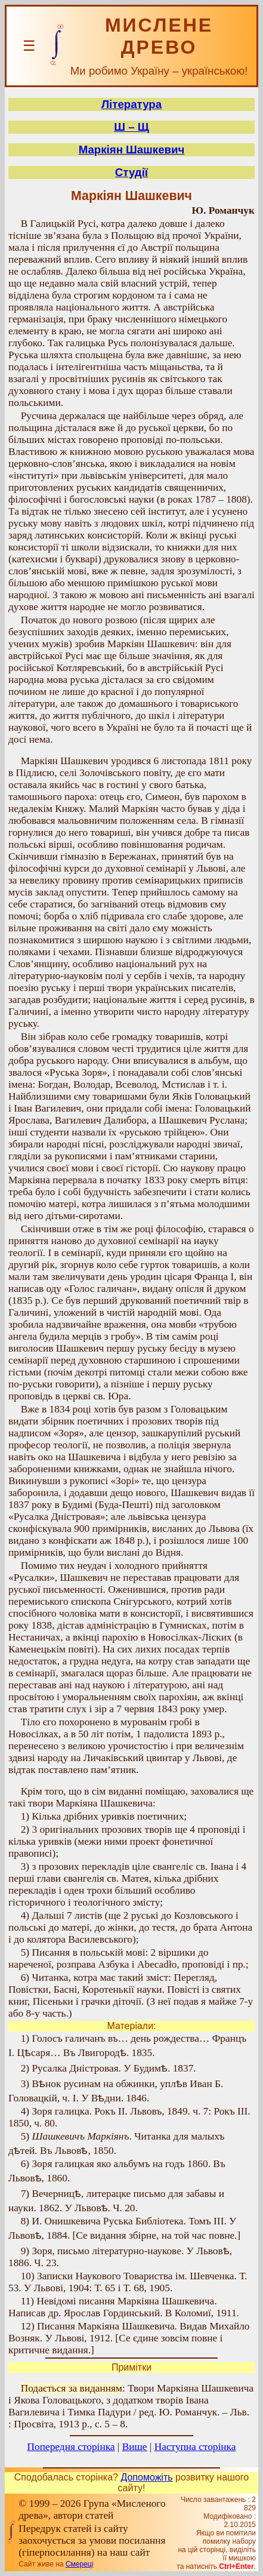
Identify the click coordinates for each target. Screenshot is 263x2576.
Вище (134, 2446)
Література (131, 104)
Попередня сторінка (71, 2446)
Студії (131, 172)
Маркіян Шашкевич (132, 149)
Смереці (79, 2564)
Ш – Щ (131, 127)
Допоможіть (146, 2477)
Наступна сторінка (195, 2446)
